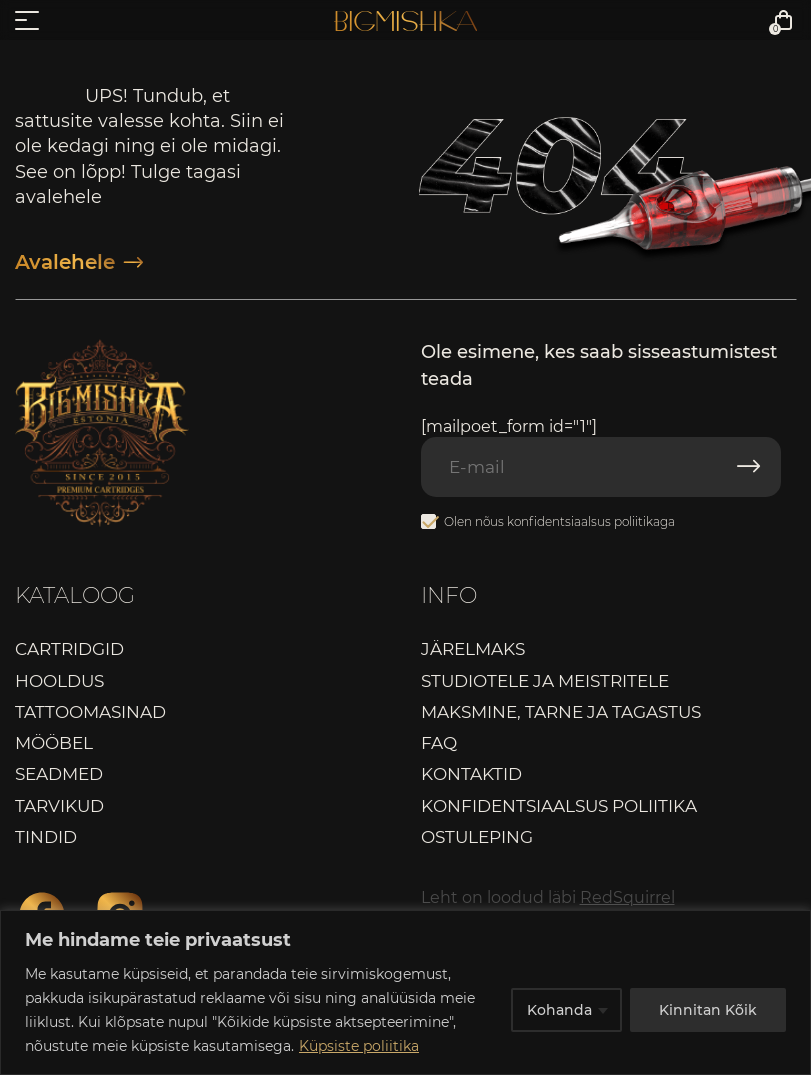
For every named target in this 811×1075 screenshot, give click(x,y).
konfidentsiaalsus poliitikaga (591, 521)
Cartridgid (69, 649)
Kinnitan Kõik (708, 1010)
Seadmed (59, 774)
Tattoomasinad (90, 712)
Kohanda (559, 1010)
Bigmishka (405, 21)
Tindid (46, 837)
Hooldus (59, 681)
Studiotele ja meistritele (545, 681)
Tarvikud (59, 806)
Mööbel (54, 743)
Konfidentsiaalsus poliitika (559, 806)
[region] (405, 992)
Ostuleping (477, 837)
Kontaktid (471, 774)
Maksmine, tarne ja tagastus (561, 712)
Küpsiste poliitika (359, 1046)
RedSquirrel (627, 897)
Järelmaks (473, 649)
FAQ (439, 743)
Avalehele (79, 262)
